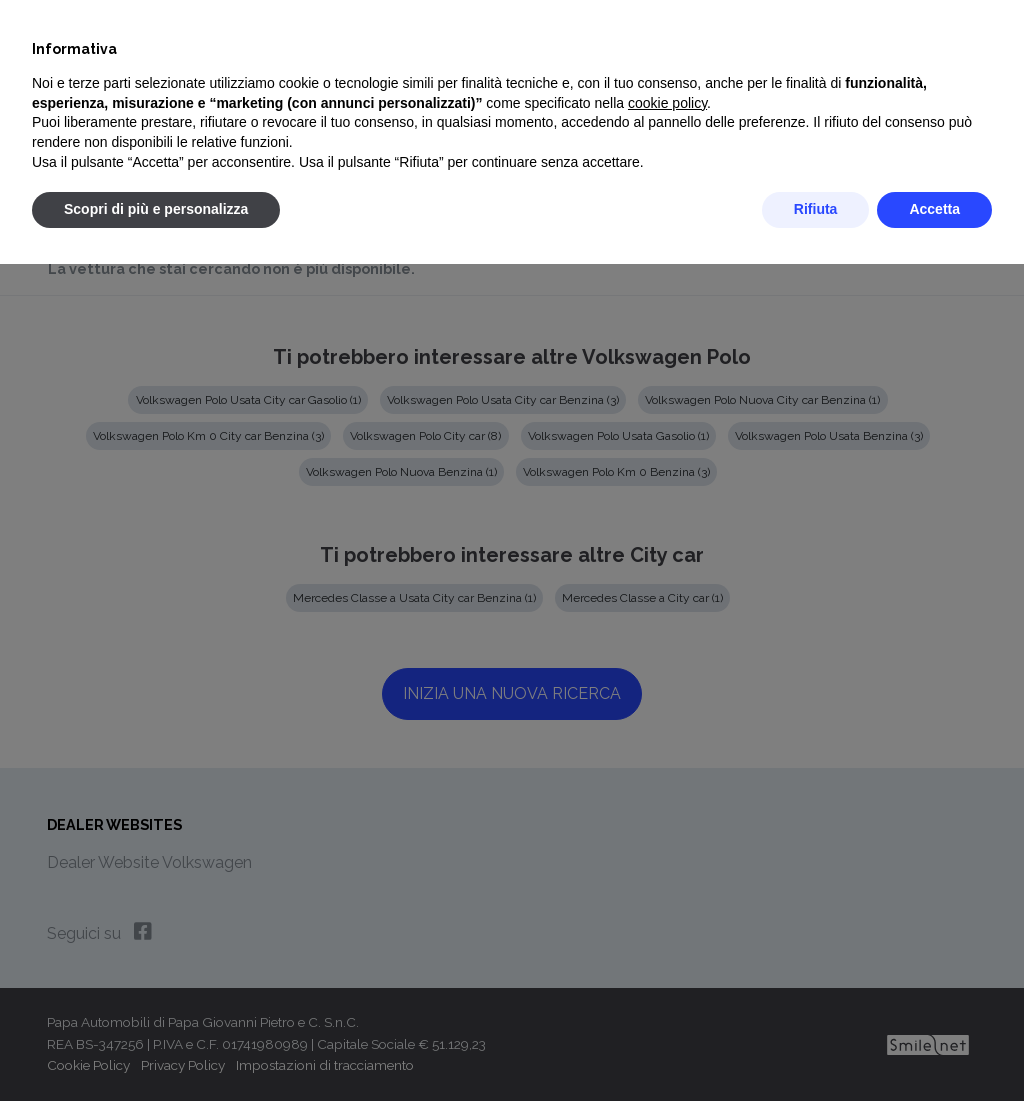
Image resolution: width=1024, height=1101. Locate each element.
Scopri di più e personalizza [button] (156, 209)
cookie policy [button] (667, 103)
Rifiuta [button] (816, 209)
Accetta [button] (934, 209)
